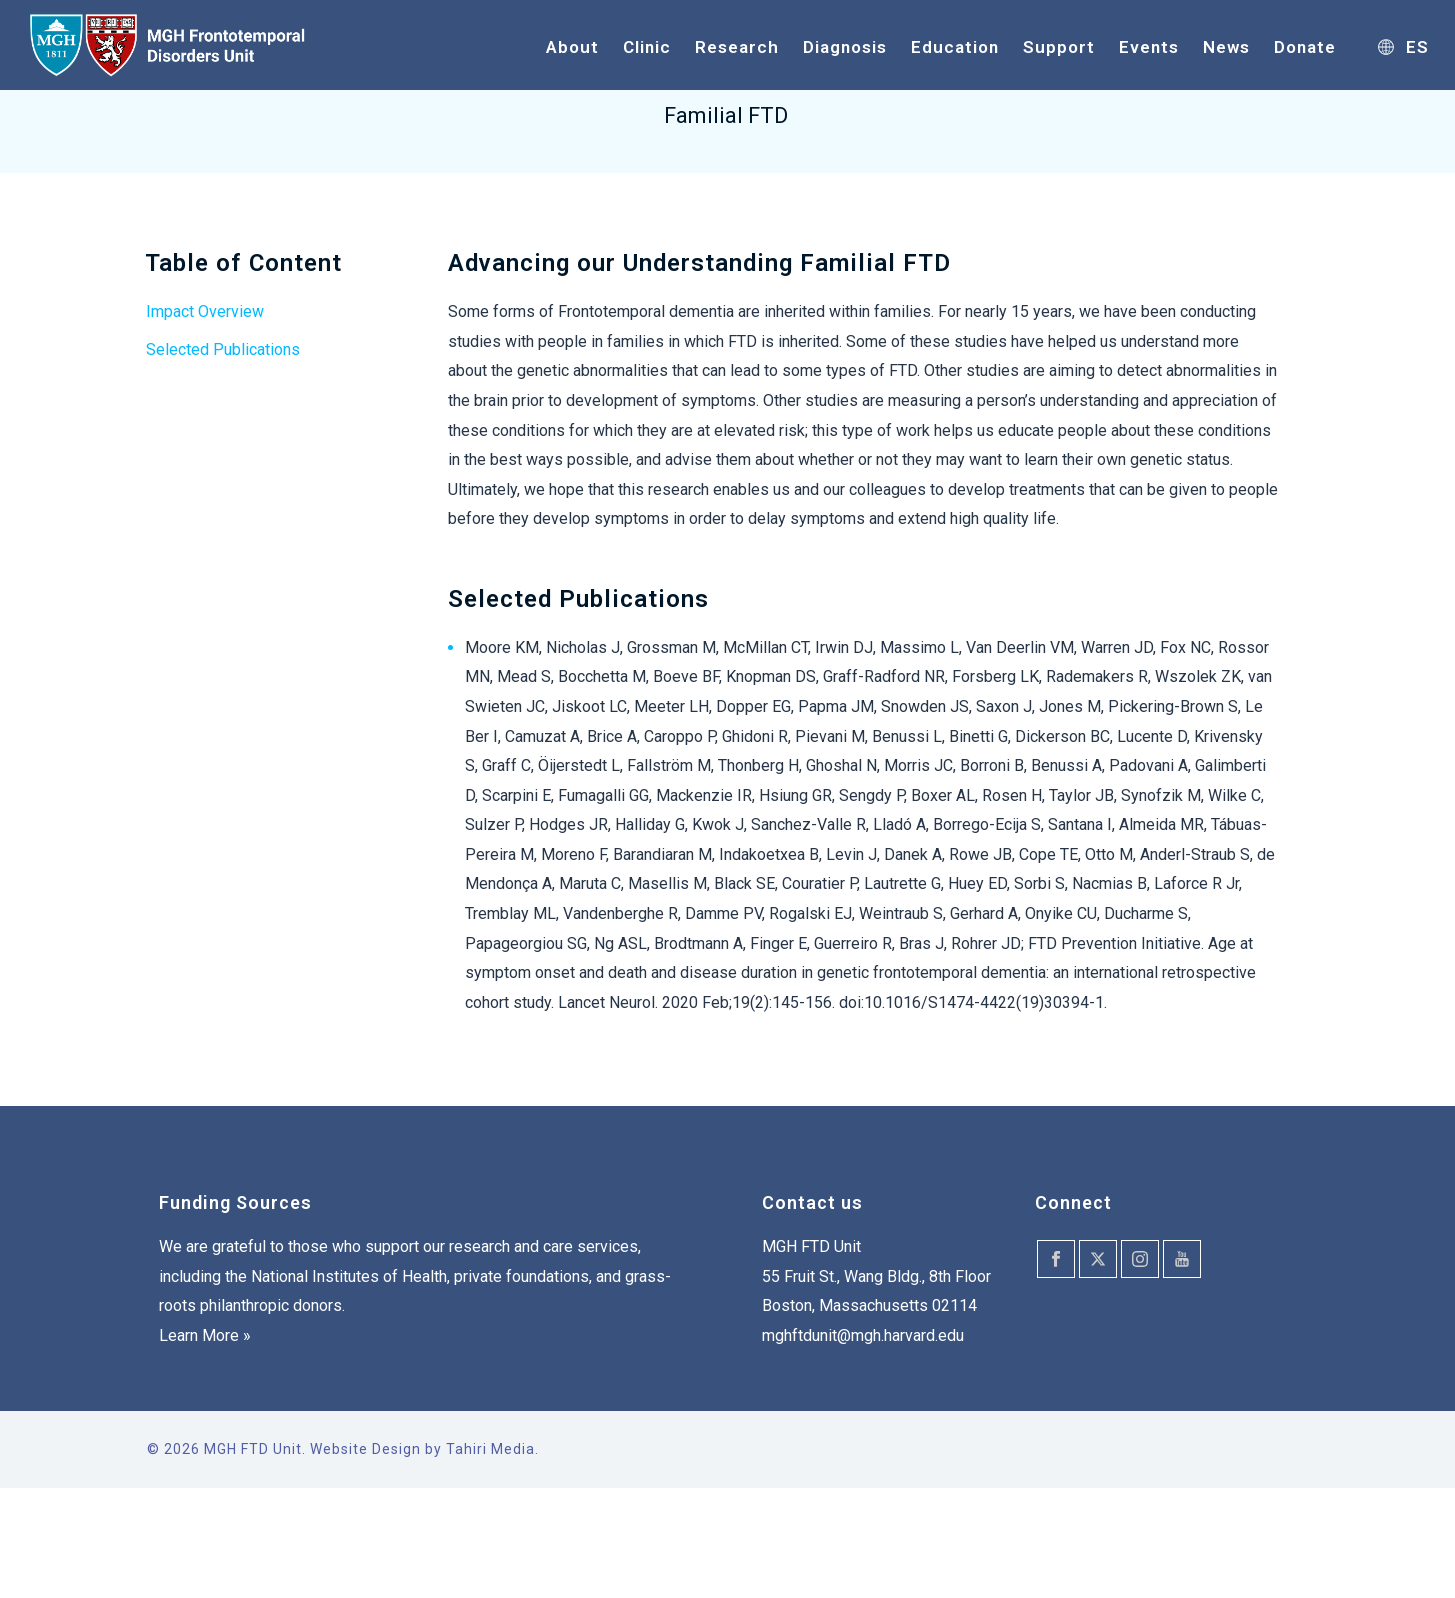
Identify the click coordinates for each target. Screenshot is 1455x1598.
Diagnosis (845, 47)
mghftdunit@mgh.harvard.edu (863, 1335)
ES (1403, 47)
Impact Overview (205, 311)
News (1226, 47)
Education (955, 47)
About (572, 47)
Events (1149, 47)
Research (737, 47)
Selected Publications (223, 349)
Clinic (647, 47)
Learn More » (205, 1335)
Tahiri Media (490, 1449)
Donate (1305, 47)
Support (1059, 47)
